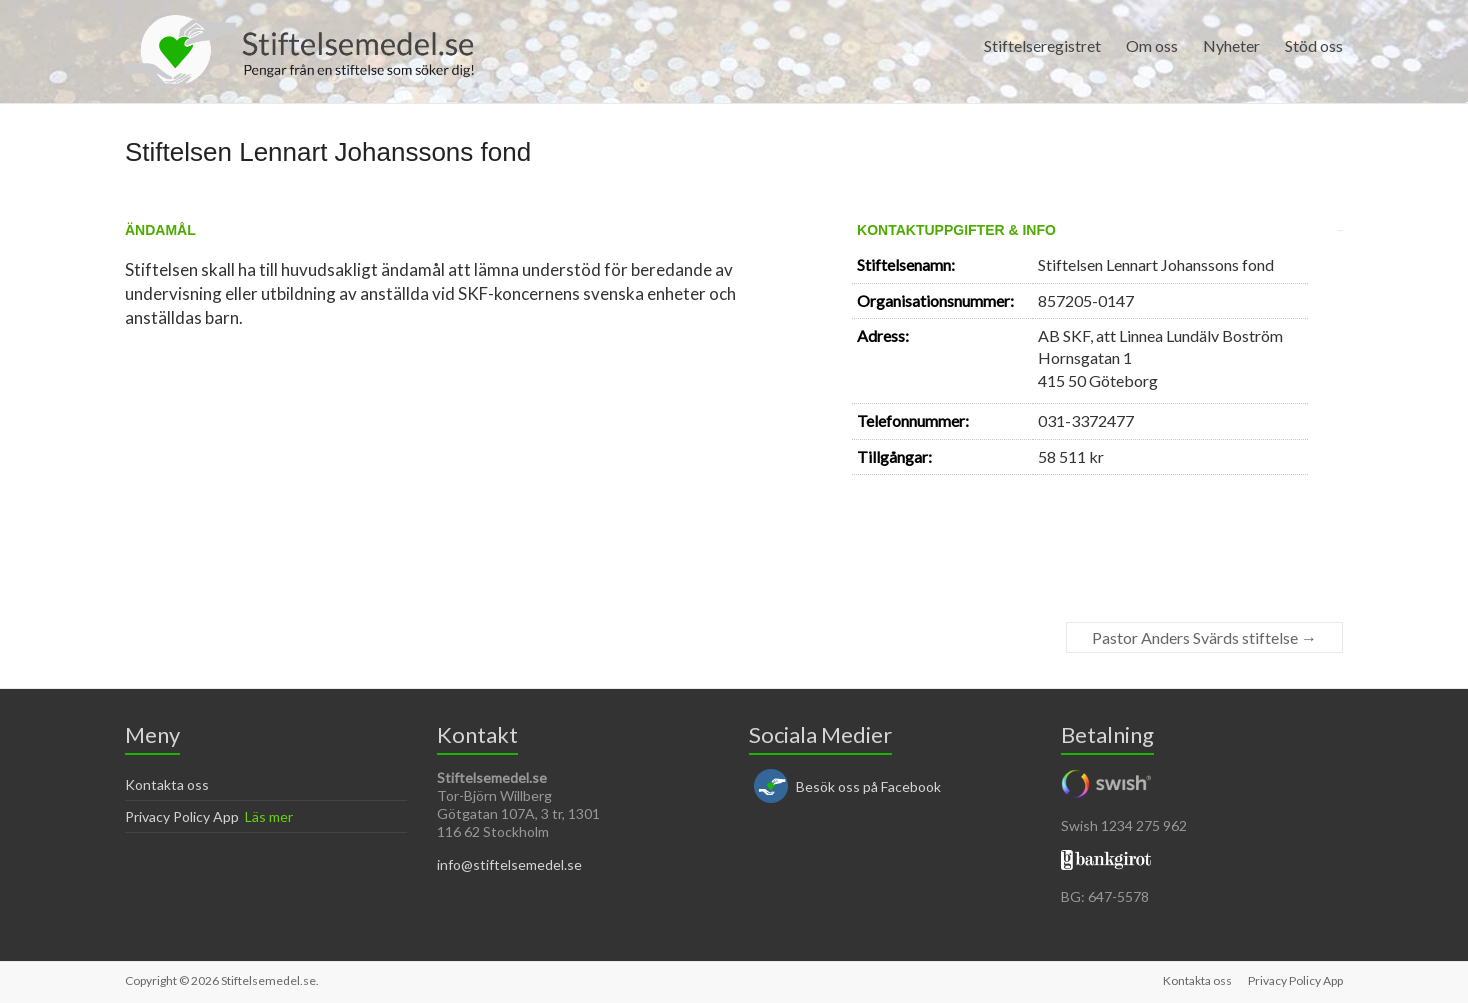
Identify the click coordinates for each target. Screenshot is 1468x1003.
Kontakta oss (167, 784)
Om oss (1152, 45)
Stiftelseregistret (1042, 45)
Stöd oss (1314, 45)
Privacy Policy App (182, 816)
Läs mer (269, 816)
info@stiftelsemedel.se (509, 864)
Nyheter (1231, 45)
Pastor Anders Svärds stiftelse (1204, 637)
